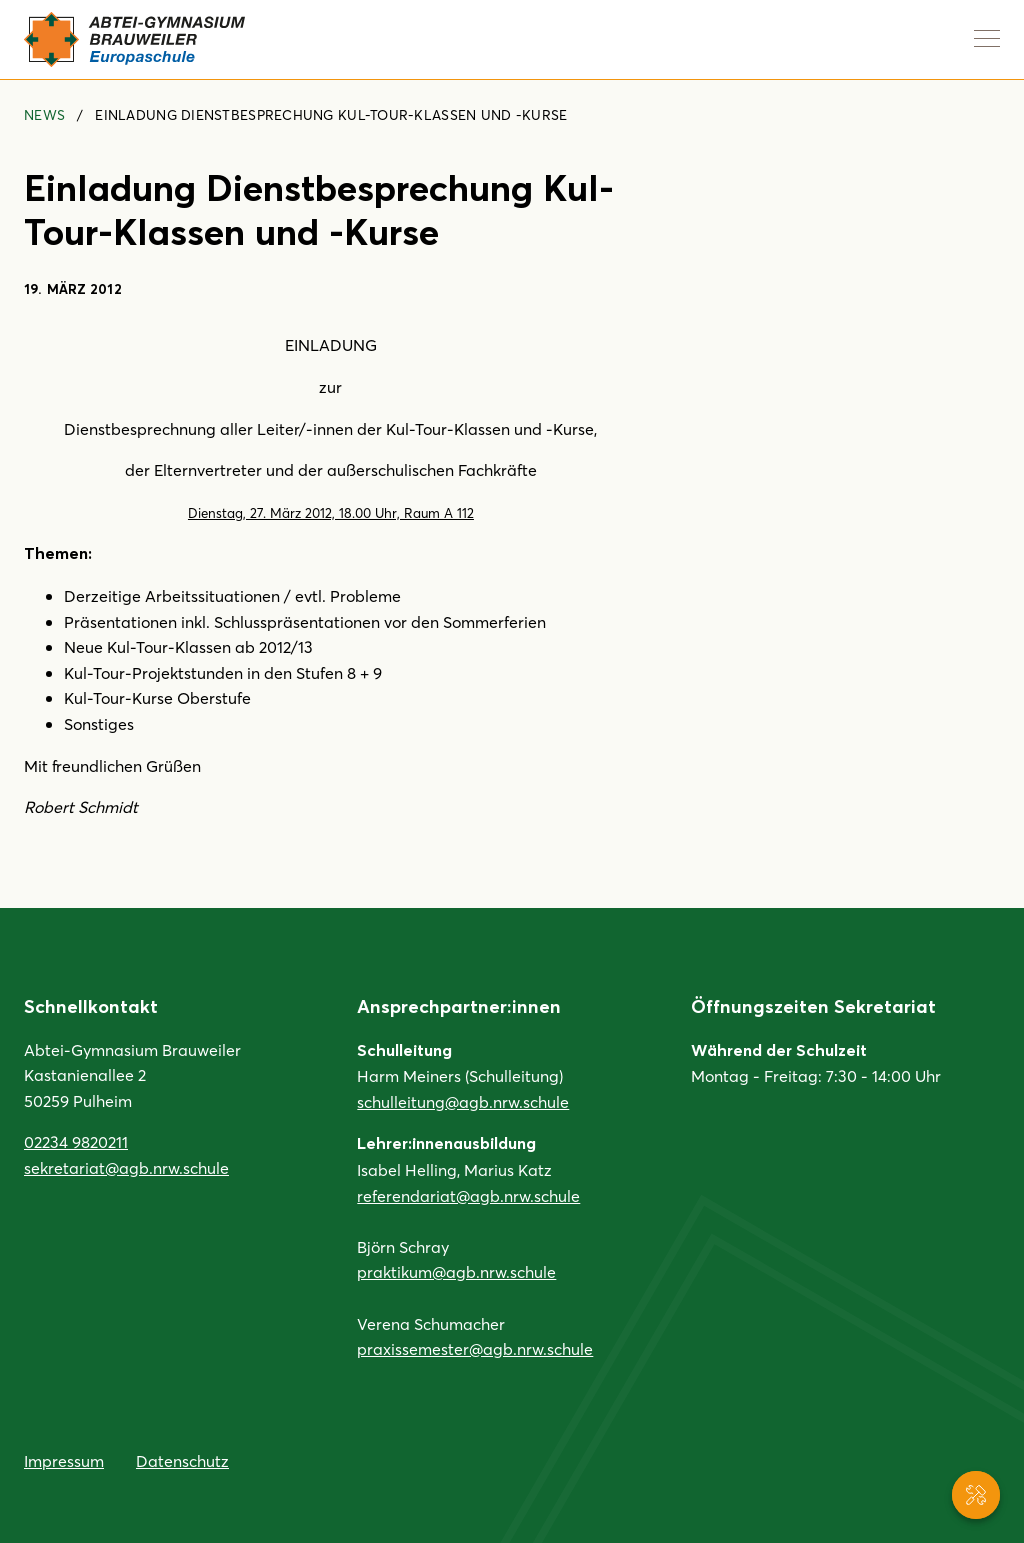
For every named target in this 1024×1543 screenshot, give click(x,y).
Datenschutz (182, 1460)
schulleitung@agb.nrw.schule (463, 1101)
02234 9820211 (76, 1141)
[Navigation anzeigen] (987, 38)
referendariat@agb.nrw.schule (468, 1195)
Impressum (64, 1460)
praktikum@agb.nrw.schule (456, 1271)
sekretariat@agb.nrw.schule (126, 1167)
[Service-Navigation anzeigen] (976, 1495)
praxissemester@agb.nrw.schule (475, 1348)
